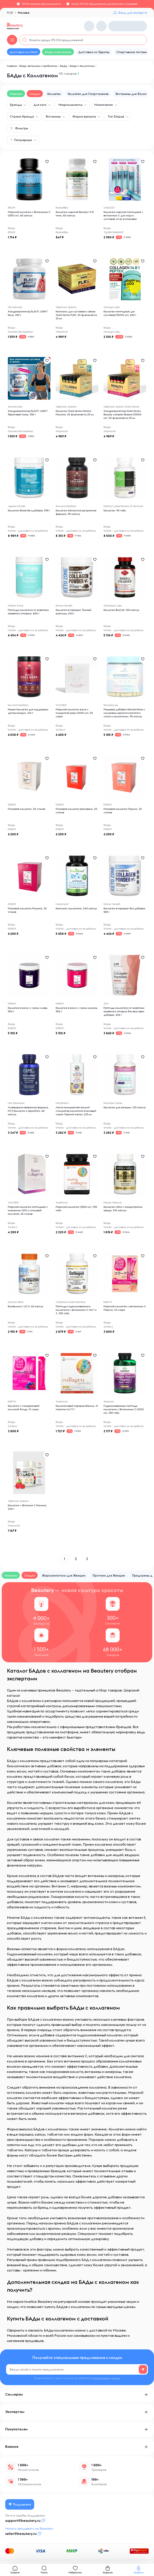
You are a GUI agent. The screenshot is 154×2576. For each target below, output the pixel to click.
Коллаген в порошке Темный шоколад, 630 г (73, 611)
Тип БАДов (116, 116)
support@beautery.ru (22, 2520)
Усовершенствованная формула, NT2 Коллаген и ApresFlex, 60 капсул (28, 1111)
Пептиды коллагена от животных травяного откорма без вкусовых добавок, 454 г (124, 1011)
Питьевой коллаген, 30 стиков (26, 808)
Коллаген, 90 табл (115, 510)
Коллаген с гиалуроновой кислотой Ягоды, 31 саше (23, 1407)
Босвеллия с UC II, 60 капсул (25, 1306)
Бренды (16, 105)
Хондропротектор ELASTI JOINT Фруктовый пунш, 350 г (28, 412)
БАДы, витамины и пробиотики (38, 65)
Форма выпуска (84, 116)
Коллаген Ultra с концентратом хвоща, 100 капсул (123, 1208)
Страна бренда (22, 116)
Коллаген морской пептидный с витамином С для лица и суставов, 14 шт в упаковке (123, 215)
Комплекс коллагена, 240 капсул (76, 908)
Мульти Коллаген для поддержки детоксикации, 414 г (28, 711)
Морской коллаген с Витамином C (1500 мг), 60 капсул (29, 213)
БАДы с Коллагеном (82, 65)
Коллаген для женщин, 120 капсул (125, 1107)
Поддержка (19, 2504)
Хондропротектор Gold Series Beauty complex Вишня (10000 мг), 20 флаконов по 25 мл (122, 414)
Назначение (103, 105)
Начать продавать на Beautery (29, 2529)
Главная (12, 65)
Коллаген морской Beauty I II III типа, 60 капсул (75, 213)
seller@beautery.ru (21, 2533)
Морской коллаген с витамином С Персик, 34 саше (125, 1308)
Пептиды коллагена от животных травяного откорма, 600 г (28, 611)
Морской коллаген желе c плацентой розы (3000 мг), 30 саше (74, 713)
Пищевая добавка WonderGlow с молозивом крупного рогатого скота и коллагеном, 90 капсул (124, 713)
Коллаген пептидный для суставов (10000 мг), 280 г (120, 313)
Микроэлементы (70, 105)
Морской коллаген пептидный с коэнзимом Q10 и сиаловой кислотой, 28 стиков (28, 1210)
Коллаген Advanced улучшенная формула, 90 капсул (76, 512)
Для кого (40, 105)
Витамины (53, 116)
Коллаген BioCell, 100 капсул (121, 610)
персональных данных (106, 2378)
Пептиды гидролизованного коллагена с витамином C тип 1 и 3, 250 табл (76, 1310)
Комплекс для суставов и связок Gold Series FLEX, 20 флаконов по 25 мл (76, 315)
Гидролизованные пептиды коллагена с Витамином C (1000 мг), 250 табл (124, 1409)
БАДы (63, 65)
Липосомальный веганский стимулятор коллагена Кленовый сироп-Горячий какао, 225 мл (76, 1111)
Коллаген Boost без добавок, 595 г (29, 510)
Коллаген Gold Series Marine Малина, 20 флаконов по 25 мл (75, 412)
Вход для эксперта (132, 13)
